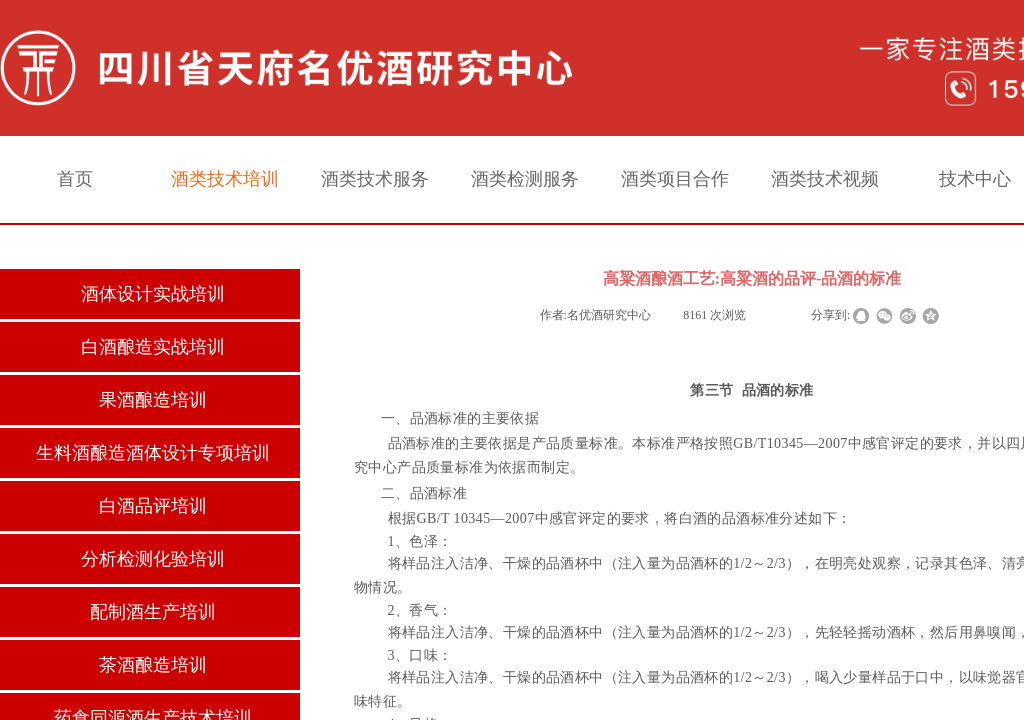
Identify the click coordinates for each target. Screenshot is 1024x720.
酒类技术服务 (375, 179)
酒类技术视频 (825, 179)
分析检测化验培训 (153, 559)
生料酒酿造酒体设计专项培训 (153, 453)
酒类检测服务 (525, 179)
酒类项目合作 (675, 179)
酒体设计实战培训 (153, 294)
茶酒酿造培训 (153, 665)
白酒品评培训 (153, 506)
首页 (75, 179)
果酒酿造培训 (153, 400)
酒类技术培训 (225, 179)
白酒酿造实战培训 (153, 347)
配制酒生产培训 (153, 612)
